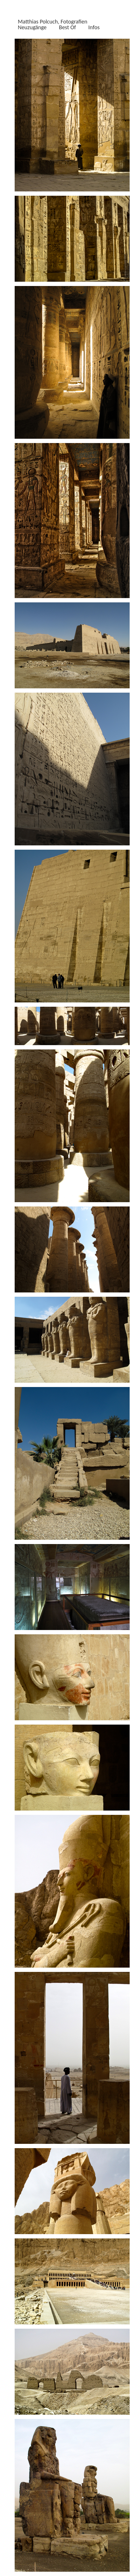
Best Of (67, 27)
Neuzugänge (32, 27)
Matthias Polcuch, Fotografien (52, 21)
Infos (93, 27)
